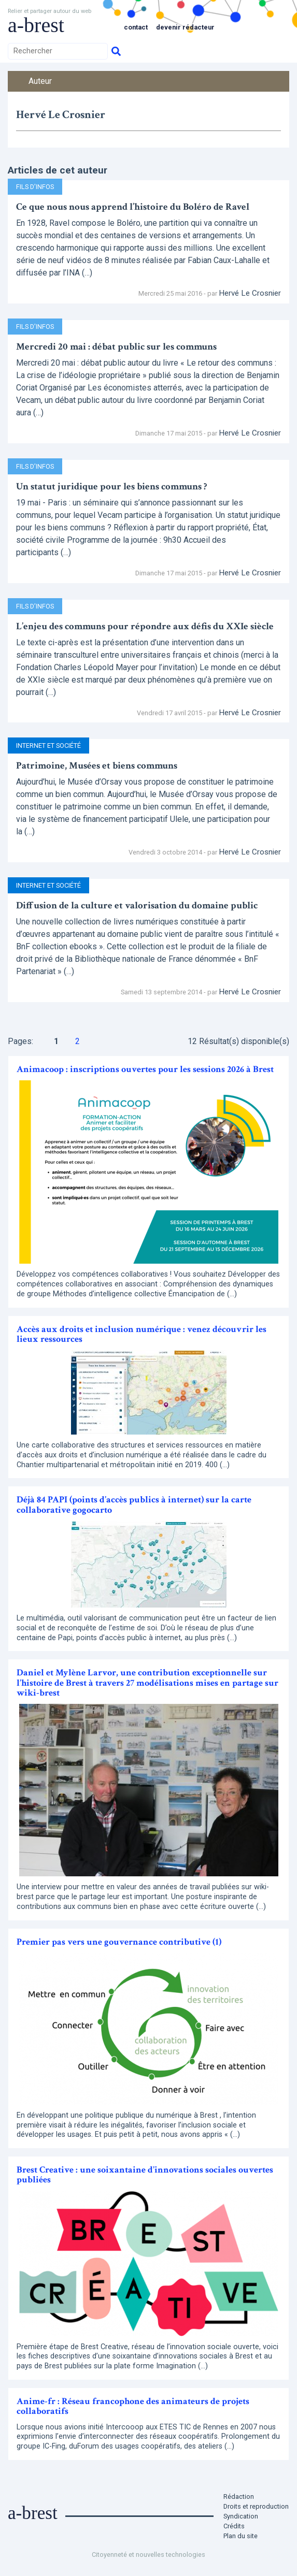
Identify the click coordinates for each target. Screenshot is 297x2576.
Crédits (234, 2526)
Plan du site (240, 2536)
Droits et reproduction (256, 2506)
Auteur (40, 81)
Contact (136, 27)
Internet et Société (48, 745)
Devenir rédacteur (185, 27)
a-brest (36, 25)
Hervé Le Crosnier (250, 293)
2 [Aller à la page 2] (77, 1041)
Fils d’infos (35, 187)
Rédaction (238, 2496)
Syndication (240, 2516)
